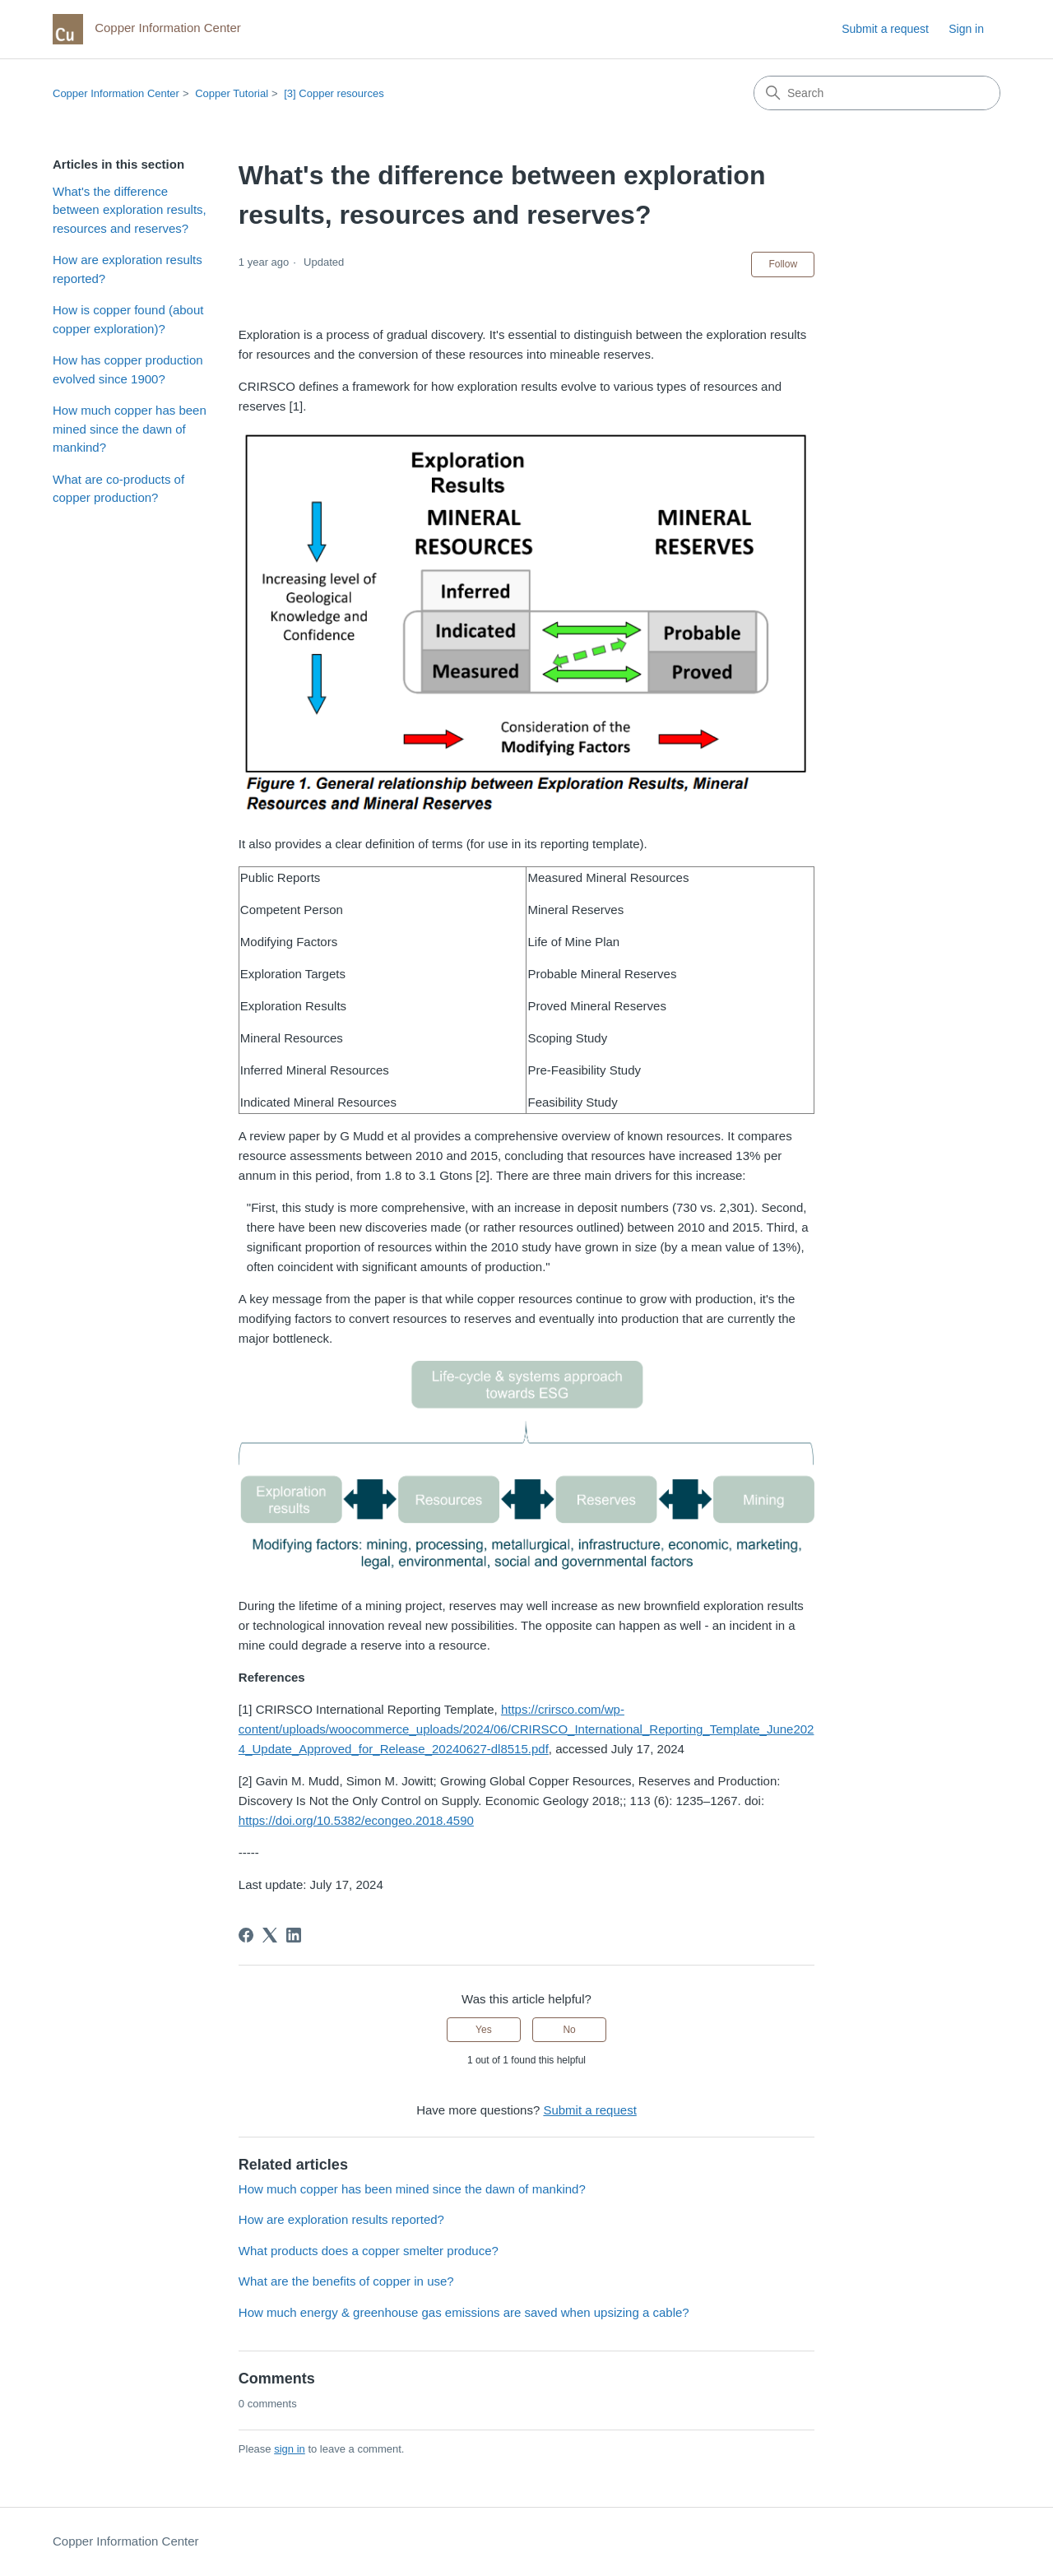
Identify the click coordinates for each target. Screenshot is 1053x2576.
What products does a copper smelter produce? (369, 2251)
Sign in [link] (966, 28)
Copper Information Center (116, 93)
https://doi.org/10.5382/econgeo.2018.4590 (356, 1820)
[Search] (877, 93)
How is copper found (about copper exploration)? (128, 319)
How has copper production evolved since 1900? (128, 369)
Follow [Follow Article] (782, 264)
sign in (289, 2449)
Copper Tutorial (231, 93)
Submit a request (885, 28)
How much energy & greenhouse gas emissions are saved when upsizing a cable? (464, 2312)
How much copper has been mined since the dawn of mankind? (129, 428)
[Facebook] (246, 1935)
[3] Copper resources (333, 93)
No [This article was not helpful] (569, 2029)
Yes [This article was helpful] (483, 2029)
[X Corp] (269, 1935)
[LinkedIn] (293, 1935)
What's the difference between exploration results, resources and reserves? (129, 209)
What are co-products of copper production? (118, 488)
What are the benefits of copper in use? (346, 2281)
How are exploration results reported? (127, 269)
